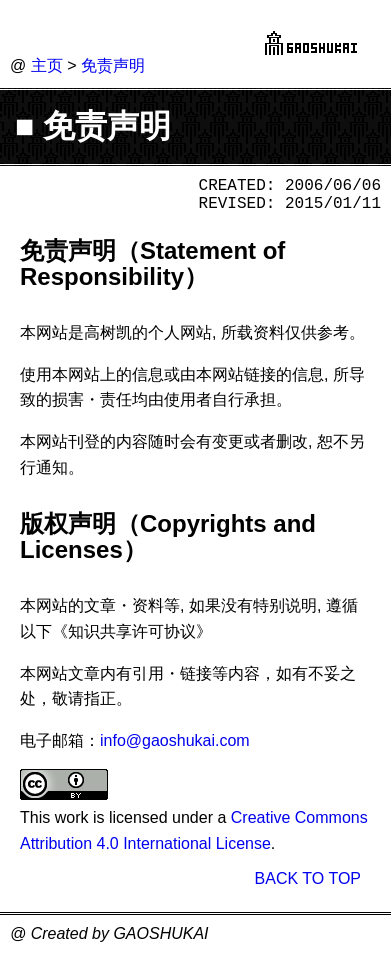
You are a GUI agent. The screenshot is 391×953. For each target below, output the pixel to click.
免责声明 (113, 65)
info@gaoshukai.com (175, 740)
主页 (47, 65)
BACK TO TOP (308, 878)
